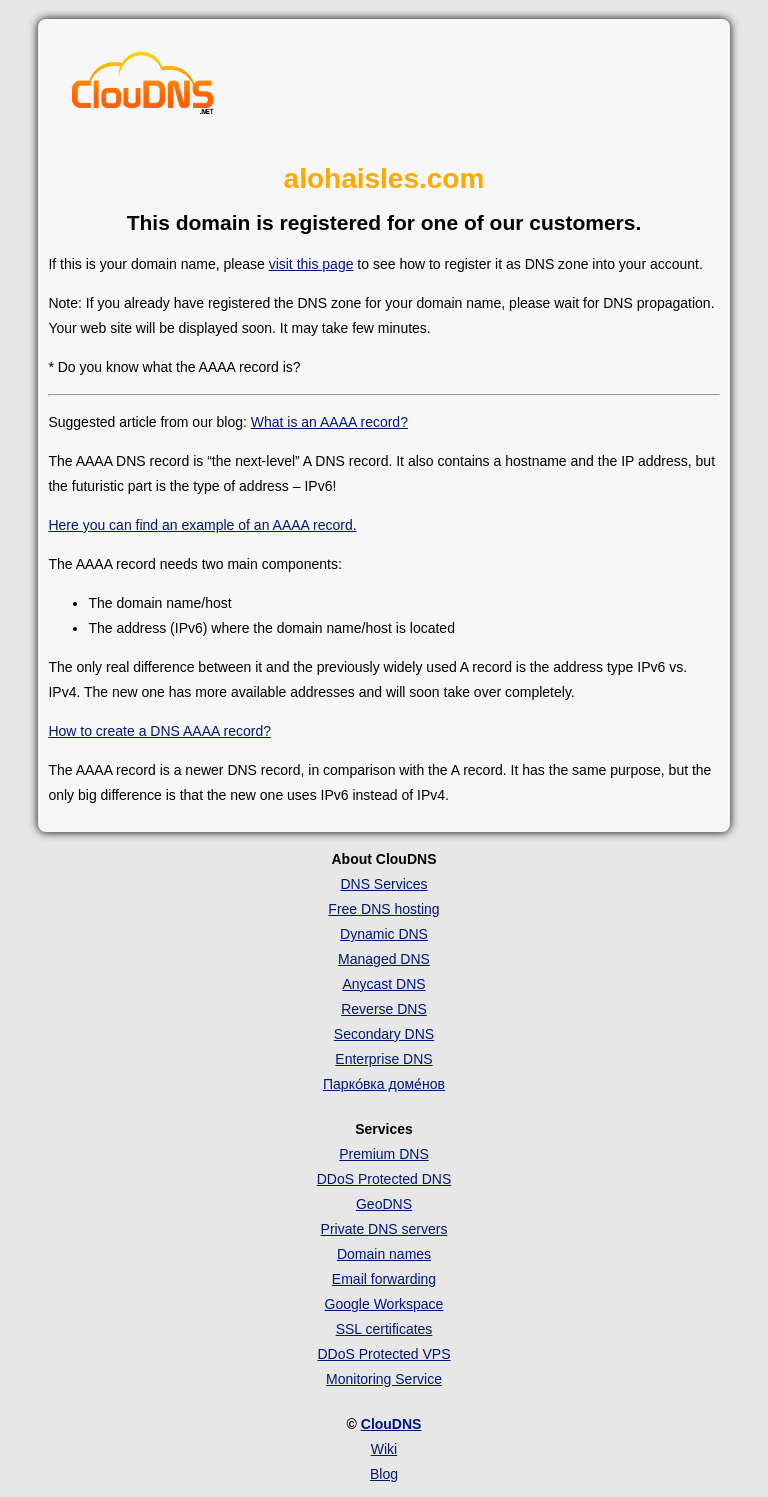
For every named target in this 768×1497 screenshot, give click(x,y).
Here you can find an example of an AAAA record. (202, 525)
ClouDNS (391, 1424)
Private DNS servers (384, 1229)
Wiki (384, 1449)
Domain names (384, 1254)
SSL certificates (384, 1329)
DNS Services (383, 884)
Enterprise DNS (383, 1059)
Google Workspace (384, 1304)
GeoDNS (384, 1204)
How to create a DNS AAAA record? (159, 731)
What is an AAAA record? (329, 422)
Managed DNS (384, 959)
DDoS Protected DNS (384, 1179)
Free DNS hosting (383, 909)
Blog (384, 1474)
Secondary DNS (384, 1034)
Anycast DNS (383, 984)
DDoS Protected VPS (383, 1354)
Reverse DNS (384, 1009)
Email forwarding (384, 1279)
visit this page (311, 264)
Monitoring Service (384, 1379)
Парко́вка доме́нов (384, 1084)
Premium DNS (383, 1154)
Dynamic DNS (384, 934)
